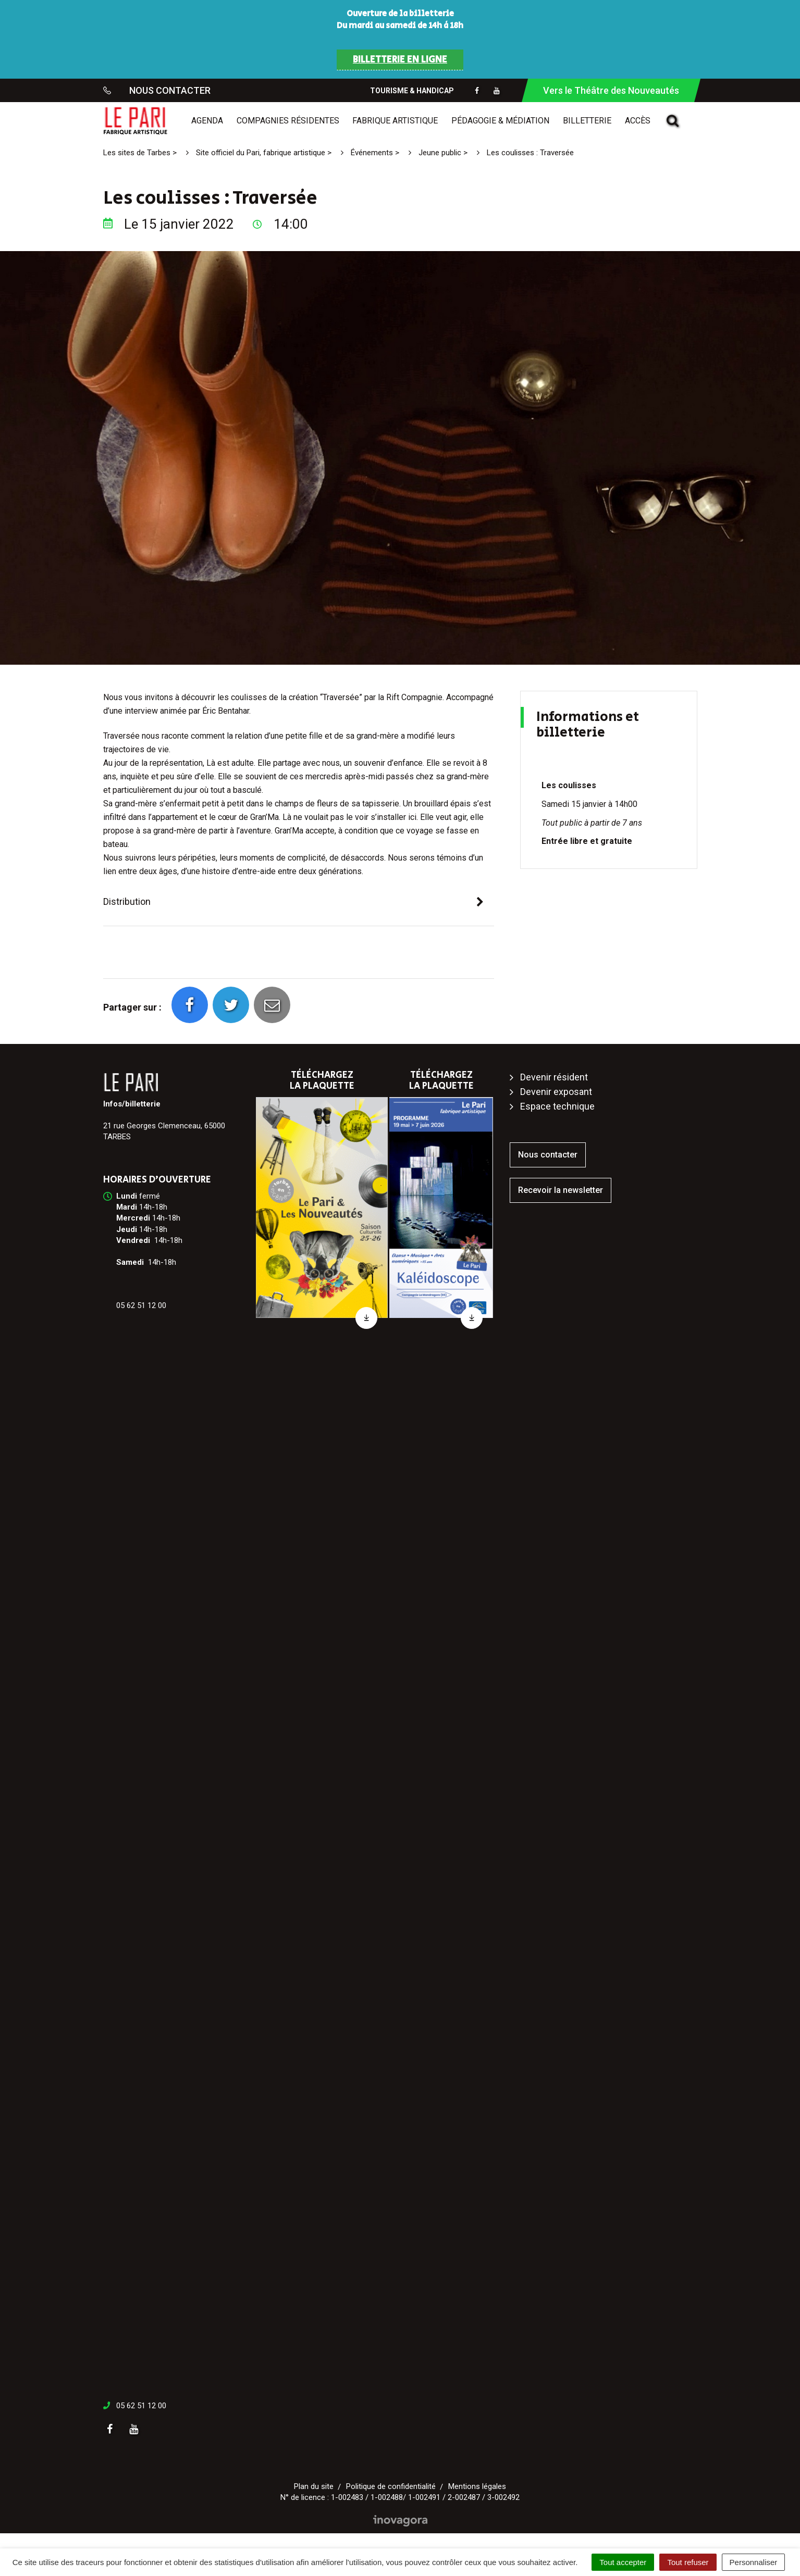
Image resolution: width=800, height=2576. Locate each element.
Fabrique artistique (395, 121)
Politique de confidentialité (391, 2486)
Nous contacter (547, 1155)
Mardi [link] (126, 1207)
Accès (637, 121)
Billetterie (587, 121)
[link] (126, 1196)
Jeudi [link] (126, 1229)
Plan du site (314, 2486)
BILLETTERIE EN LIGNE (400, 60)
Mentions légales (477, 2486)
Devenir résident (554, 1077)
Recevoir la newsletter (560, 1190)
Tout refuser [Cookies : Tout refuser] (687, 2562)
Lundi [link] (126, 1196)
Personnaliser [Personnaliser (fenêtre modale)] (754, 2562)
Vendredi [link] (133, 1240)
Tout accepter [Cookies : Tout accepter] (622, 2562)
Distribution (127, 901)
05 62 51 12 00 (141, 2405)
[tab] (298, 902)
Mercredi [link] (133, 1218)
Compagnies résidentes (288, 121)
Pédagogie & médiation (500, 121)
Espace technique (557, 1106)
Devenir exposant (556, 1091)
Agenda (207, 121)
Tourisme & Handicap (412, 90)
